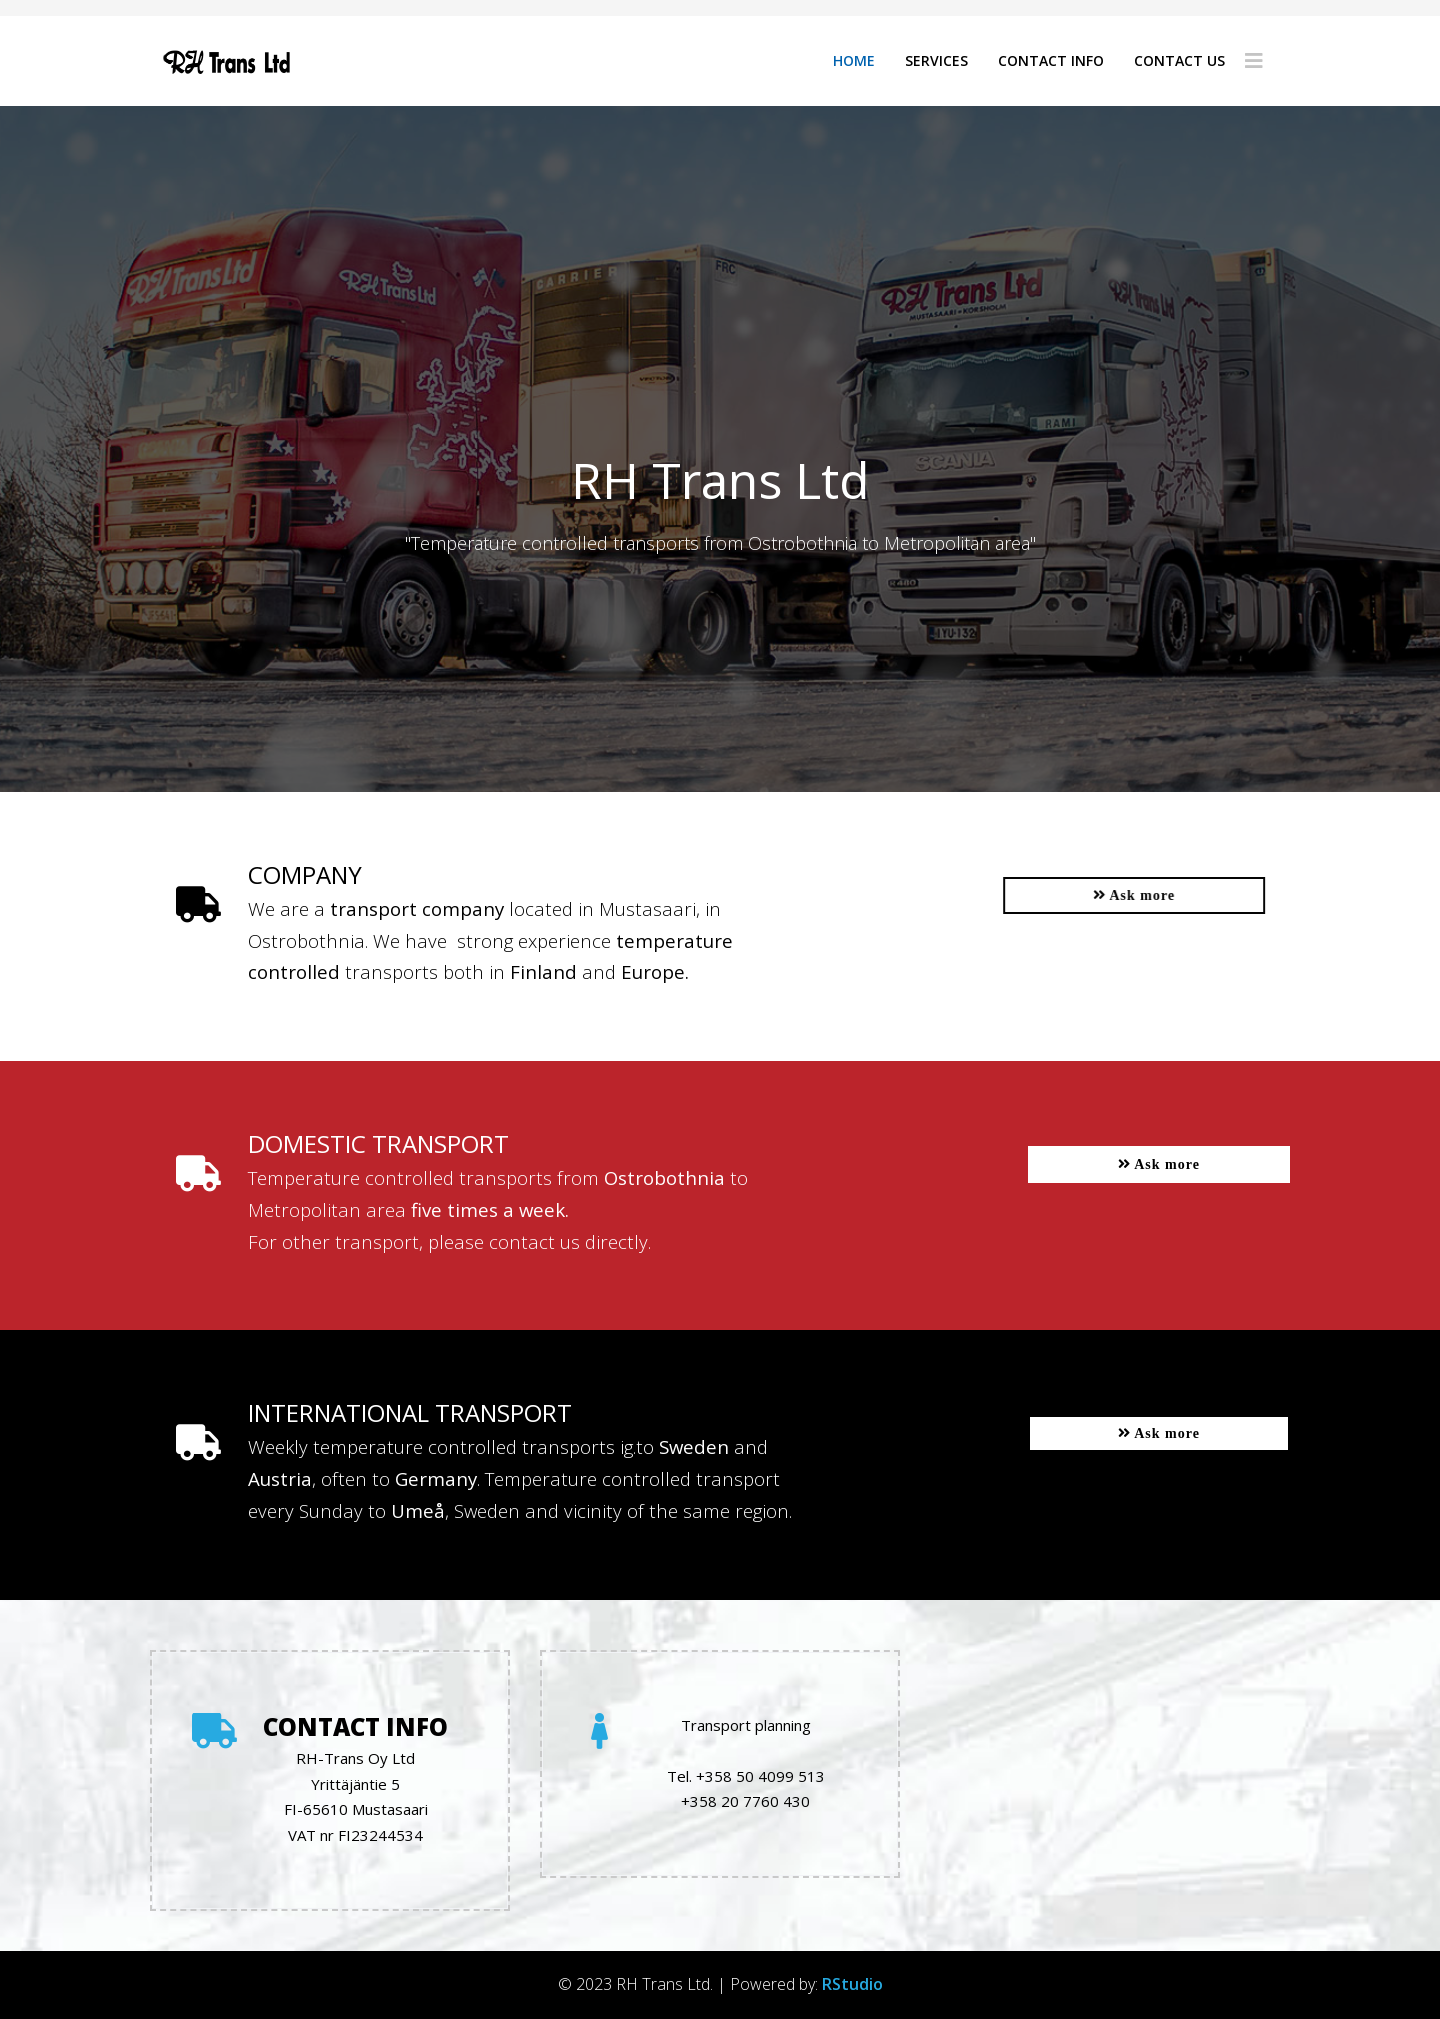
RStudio (852, 1984)
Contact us (1179, 60)
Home (854, 60)
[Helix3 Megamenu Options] (1254, 61)
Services (936, 60)
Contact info (1051, 60)
